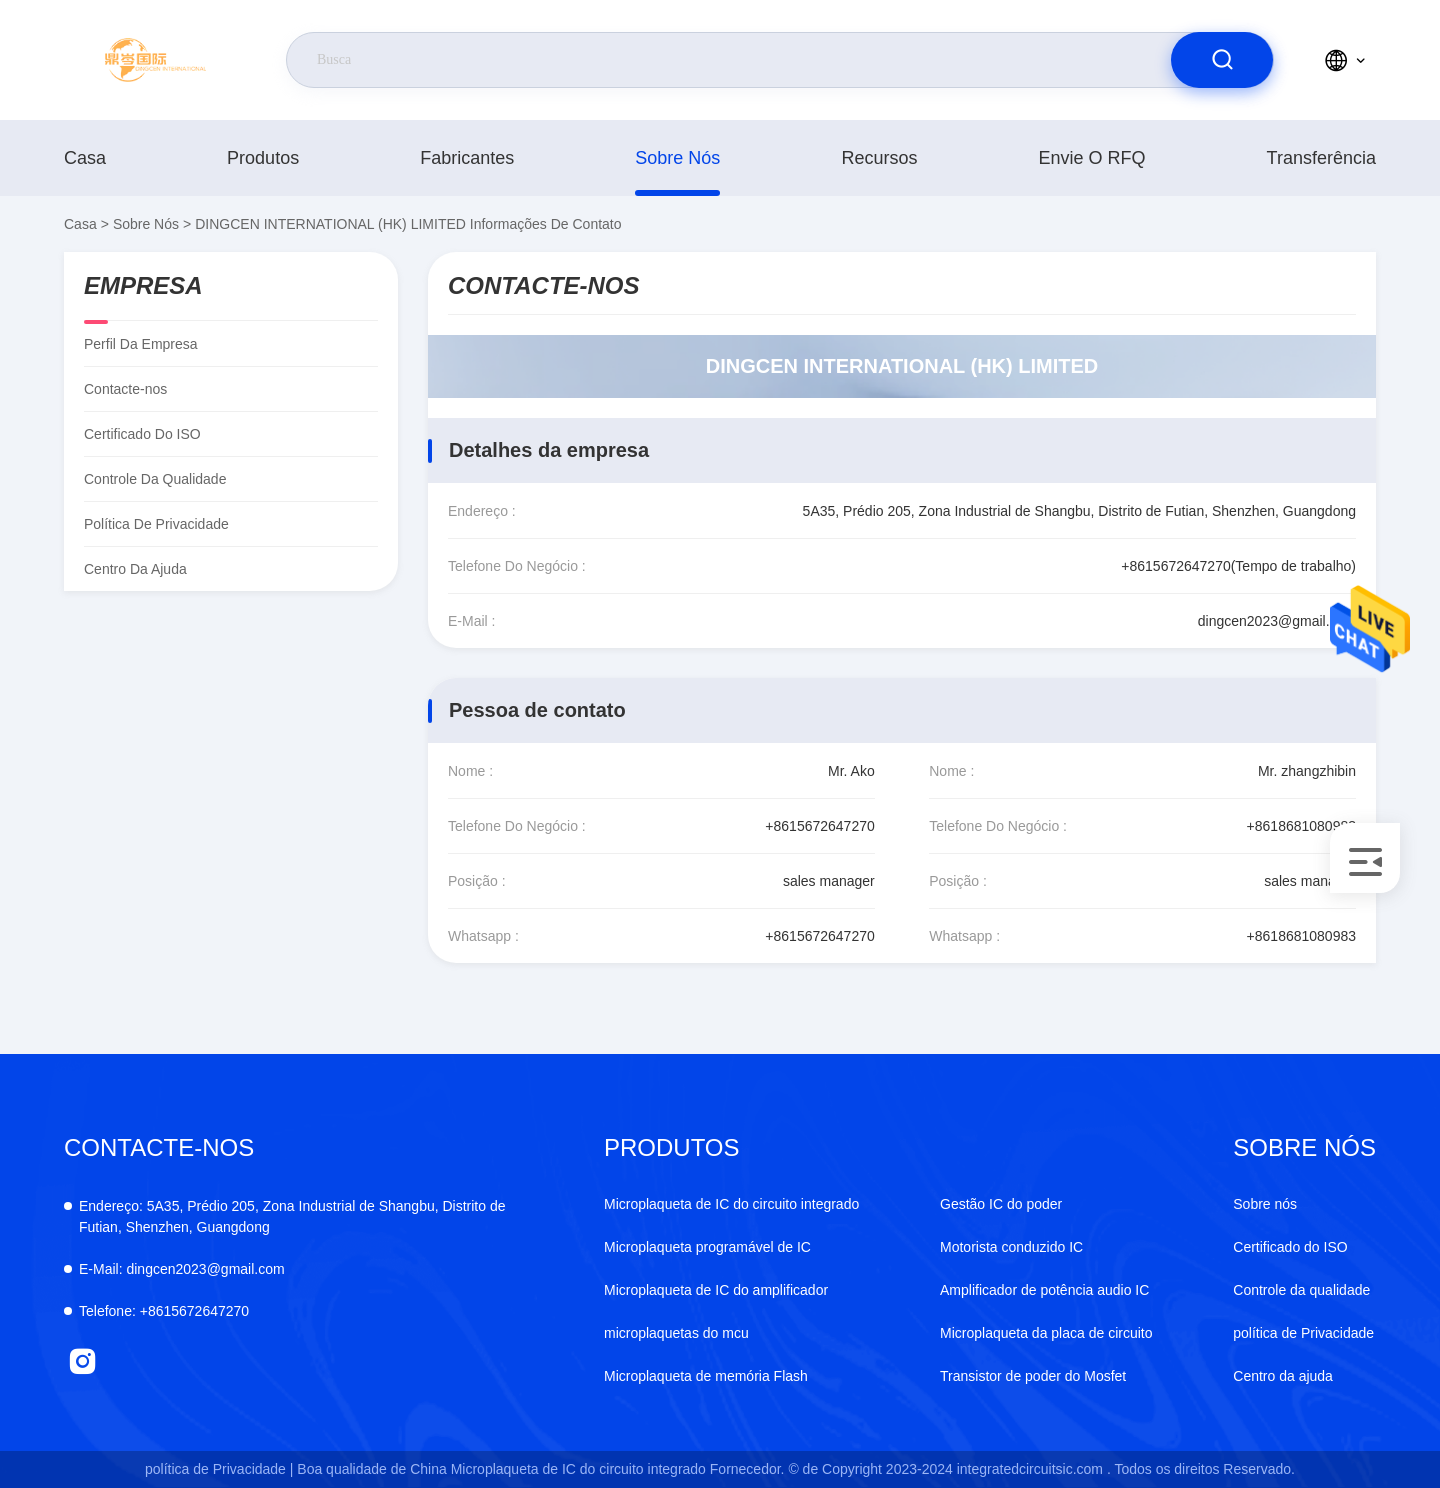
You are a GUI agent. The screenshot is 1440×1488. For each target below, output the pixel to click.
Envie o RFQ (1092, 158)
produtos (263, 158)
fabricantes (467, 158)
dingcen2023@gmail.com (1277, 621)
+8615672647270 (819, 826)
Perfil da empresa (141, 344)
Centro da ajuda (135, 569)
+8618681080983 (1301, 826)
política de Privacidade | (219, 1469)
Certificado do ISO (142, 434)
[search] (1222, 60)
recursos (879, 158)
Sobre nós (677, 158)
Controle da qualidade (155, 479)
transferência (1321, 158)
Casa (85, 158)
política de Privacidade (156, 524)
